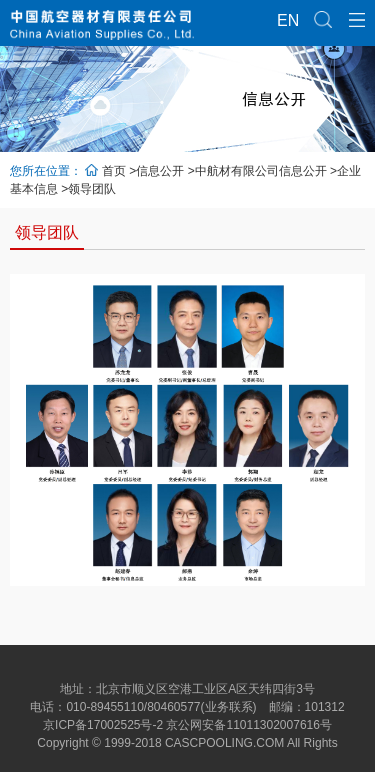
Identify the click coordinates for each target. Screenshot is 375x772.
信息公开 (160, 171)
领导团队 (92, 189)
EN (286, 20)
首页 (114, 171)
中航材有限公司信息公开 (261, 171)
